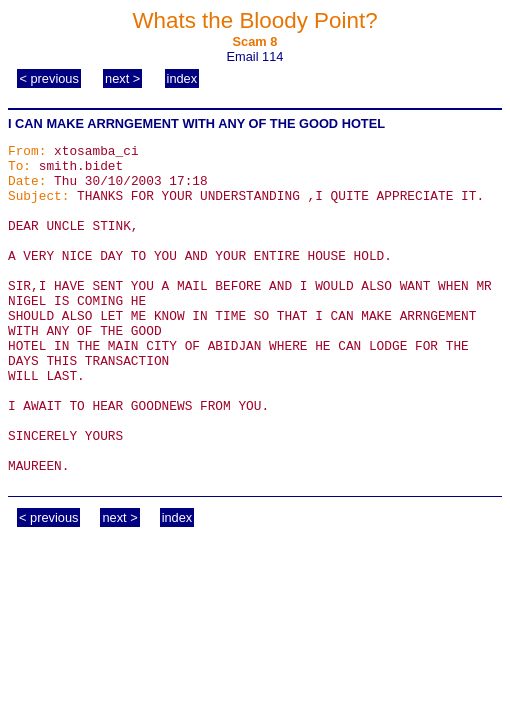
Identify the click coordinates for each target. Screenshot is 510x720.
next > (122, 78)
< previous (48, 78)
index (182, 78)
